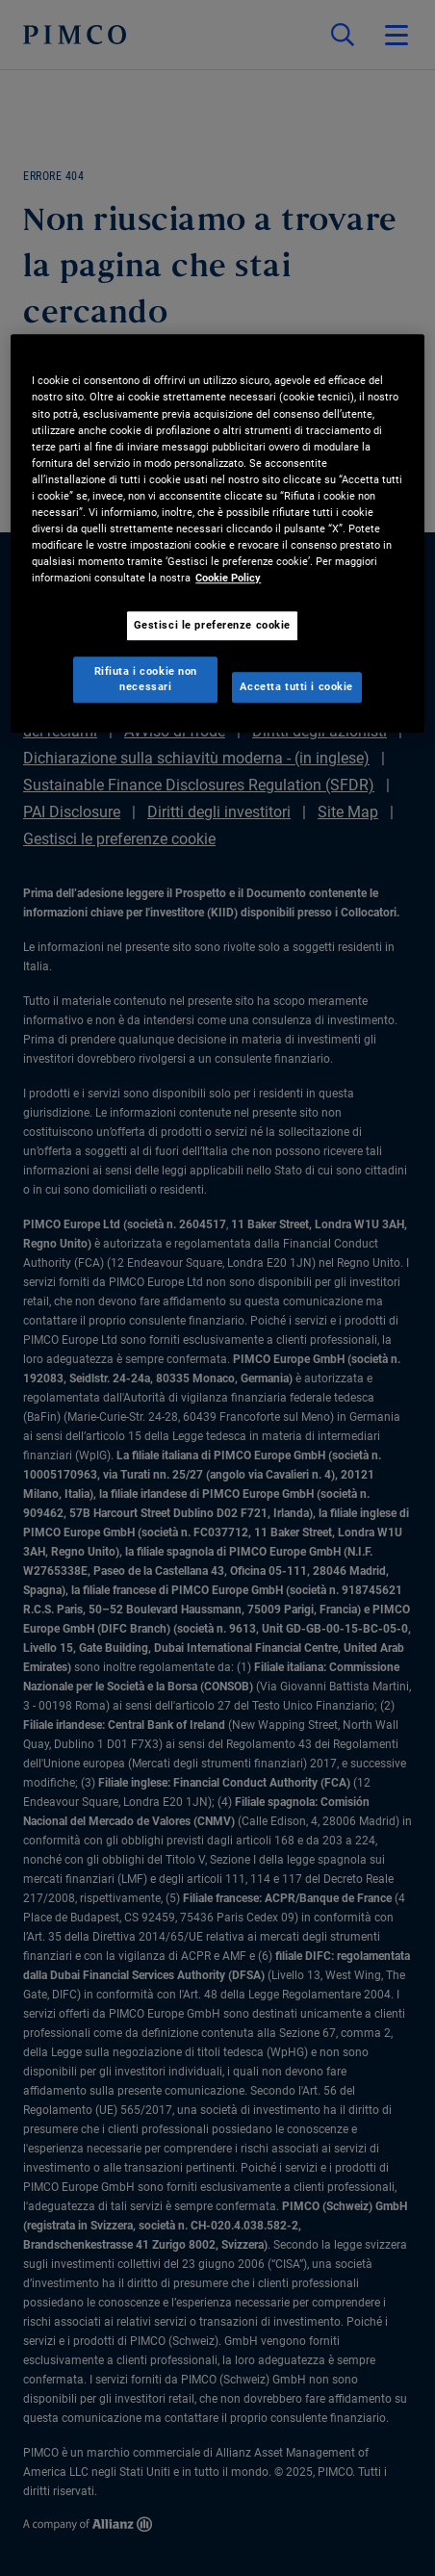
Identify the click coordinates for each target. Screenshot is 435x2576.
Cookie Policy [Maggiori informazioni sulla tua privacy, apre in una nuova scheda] (228, 577)
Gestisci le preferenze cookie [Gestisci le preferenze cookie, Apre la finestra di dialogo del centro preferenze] (213, 624)
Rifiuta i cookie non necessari (145, 678)
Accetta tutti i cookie (296, 686)
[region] (217, 534)
